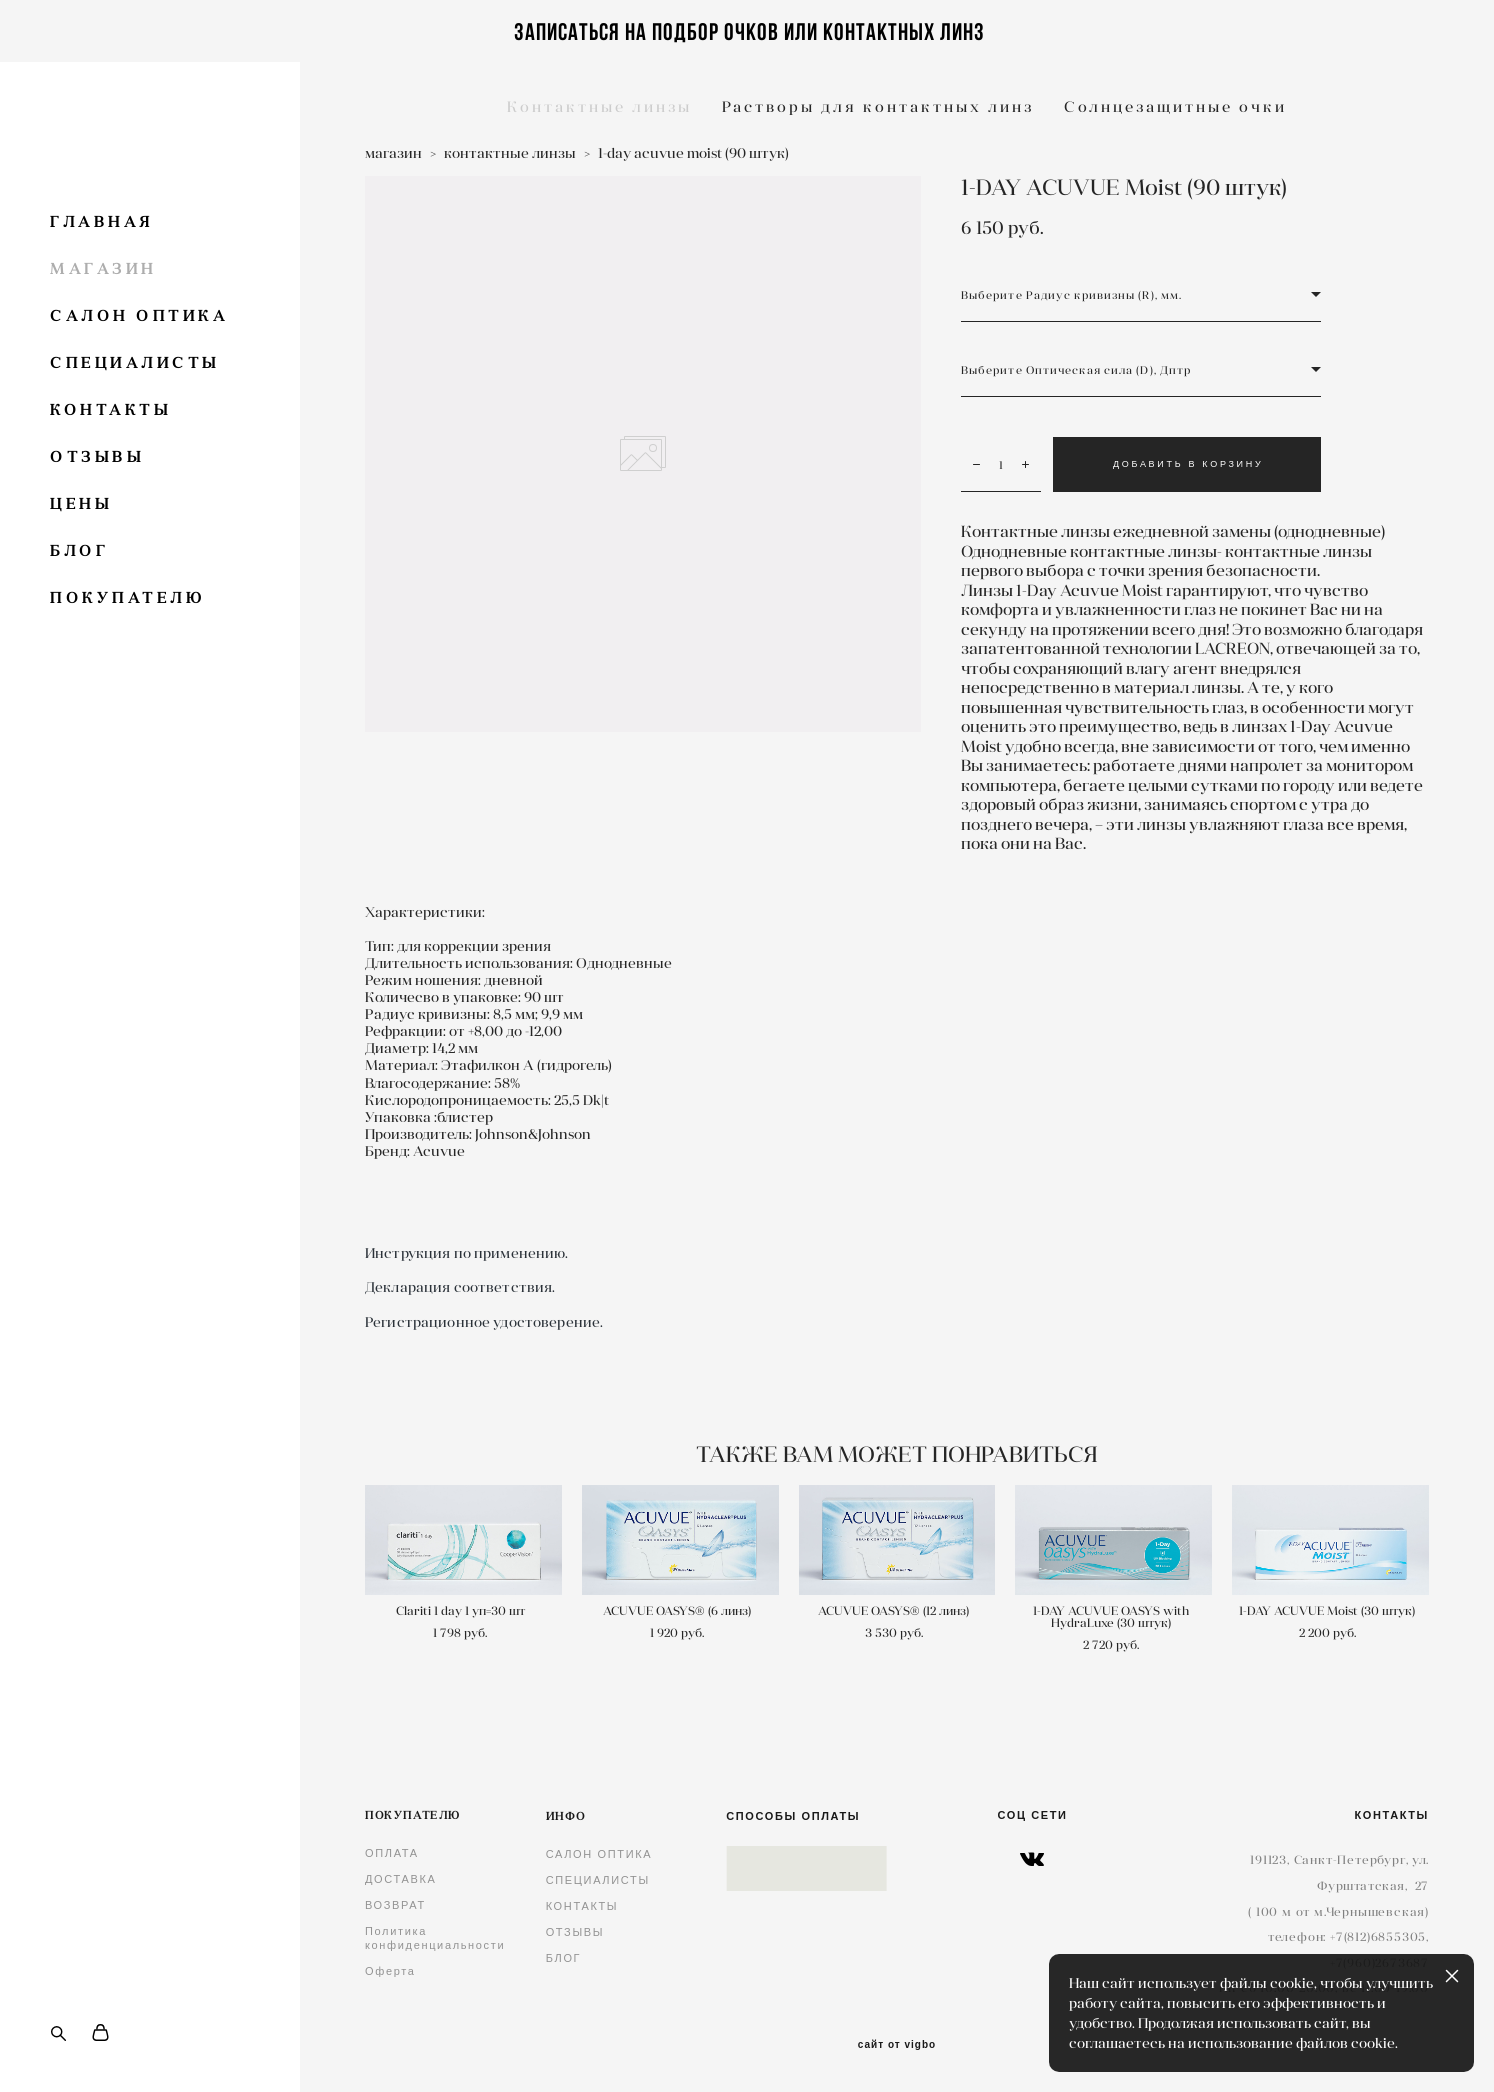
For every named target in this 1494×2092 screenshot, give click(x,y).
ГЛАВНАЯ (102, 221)
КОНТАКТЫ (110, 409)
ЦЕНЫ (81, 503)
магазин (393, 153)
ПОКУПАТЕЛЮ (127, 597)
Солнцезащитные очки (1175, 106)
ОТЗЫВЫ (97, 456)
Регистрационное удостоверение (482, 1322)
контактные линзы (510, 153)
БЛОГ (79, 550)
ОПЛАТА (392, 1853)
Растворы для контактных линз (878, 106)
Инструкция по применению (465, 1253)
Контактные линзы (599, 106)
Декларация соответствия (458, 1287)
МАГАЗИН (103, 268)
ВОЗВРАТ (395, 1905)
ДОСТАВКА (401, 1879)
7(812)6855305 (1381, 1936)
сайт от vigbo (897, 2045)
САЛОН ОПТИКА (139, 315)
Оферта (390, 1971)
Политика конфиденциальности (435, 1938)
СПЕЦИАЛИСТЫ (135, 362)
